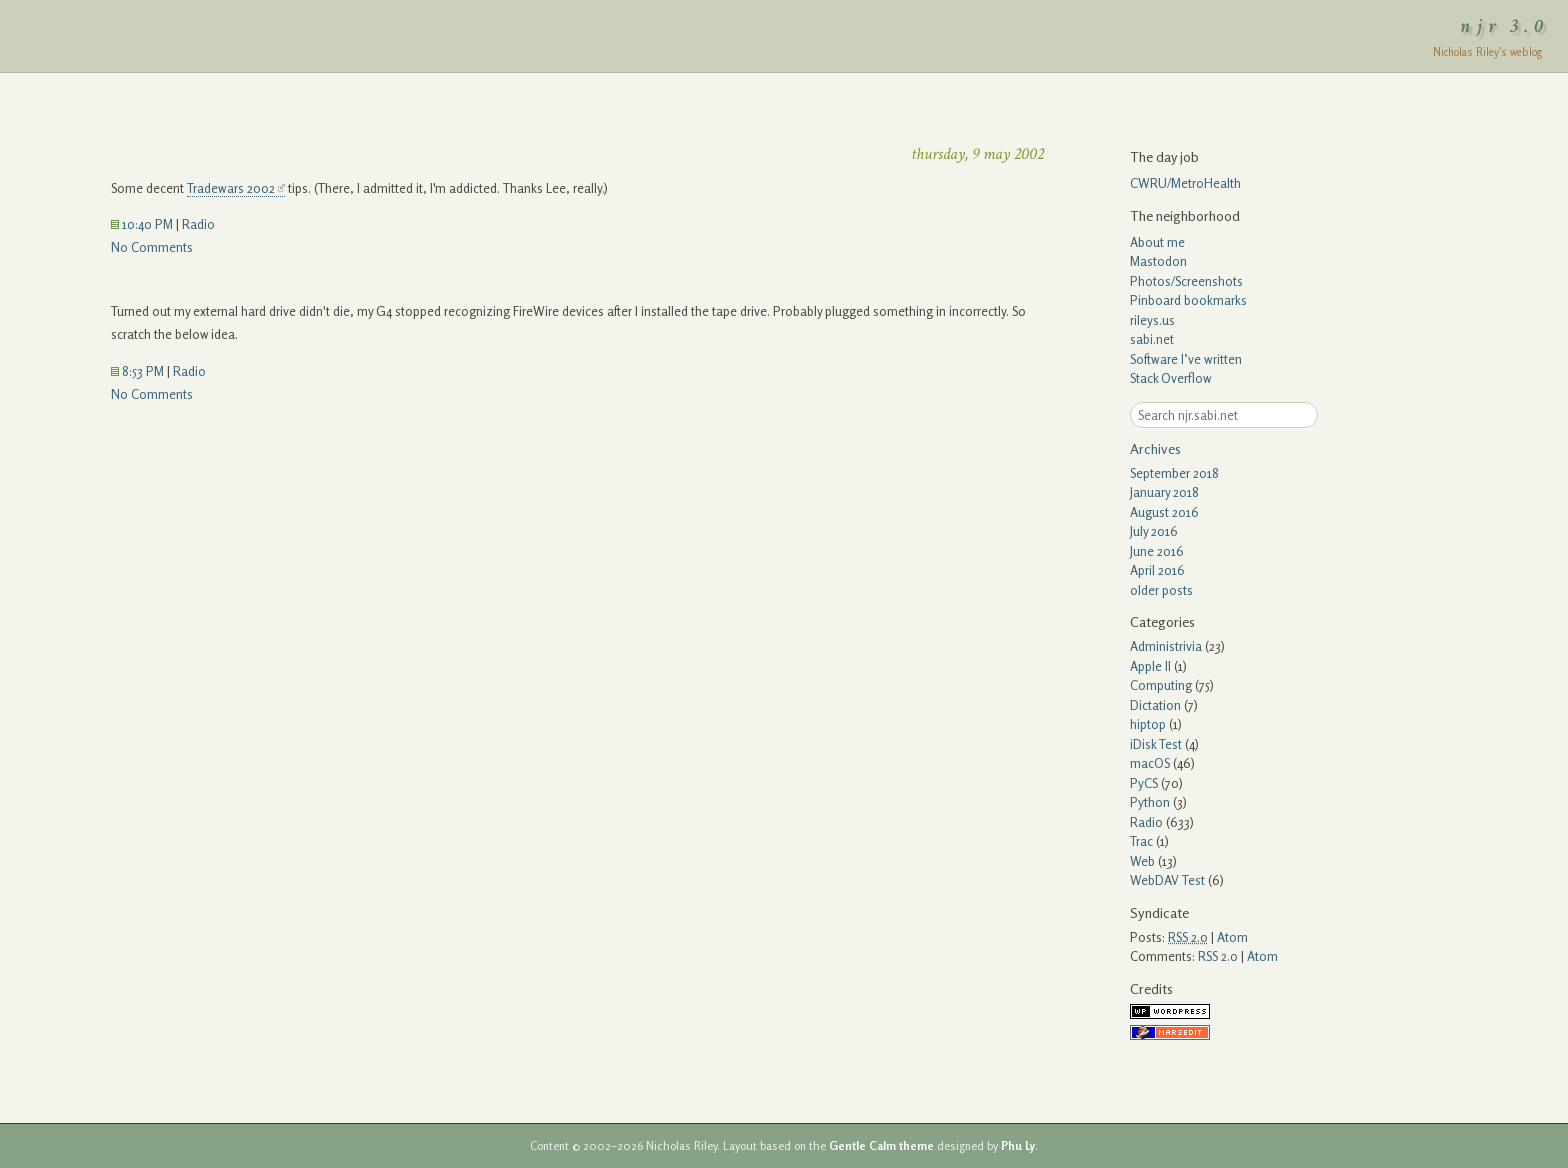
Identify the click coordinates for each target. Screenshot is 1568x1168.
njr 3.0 (1505, 26)
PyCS (1144, 783)
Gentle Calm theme (881, 1146)
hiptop (1148, 724)
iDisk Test (1156, 744)
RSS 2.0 (1218, 956)
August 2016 (1164, 512)
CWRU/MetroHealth (1185, 183)
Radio (198, 224)
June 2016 (1157, 551)
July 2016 (1154, 531)
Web (1142, 861)
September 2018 (1174, 473)
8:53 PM (137, 371)
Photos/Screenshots (1186, 281)
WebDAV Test (1167, 880)
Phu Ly (1018, 1146)
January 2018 (1164, 492)
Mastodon (1158, 261)
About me (1157, 242)
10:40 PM (142, 224)
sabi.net (1152, 339)
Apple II (1150, 666)
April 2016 (1157, 570)
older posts (1161, 590)
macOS (1150, 763)
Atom (1232, 937)
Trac (1141, 841)
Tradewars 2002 (231, 188)
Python (1150, 802)
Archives (1155, 448)
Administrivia (1166, 646)
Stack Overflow (1171, 378)
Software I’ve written (1186, 359)
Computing (1161, 685)
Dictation (1155, 705)
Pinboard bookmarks (1188, 300)
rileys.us (1152, 320)
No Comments (152, 247)
